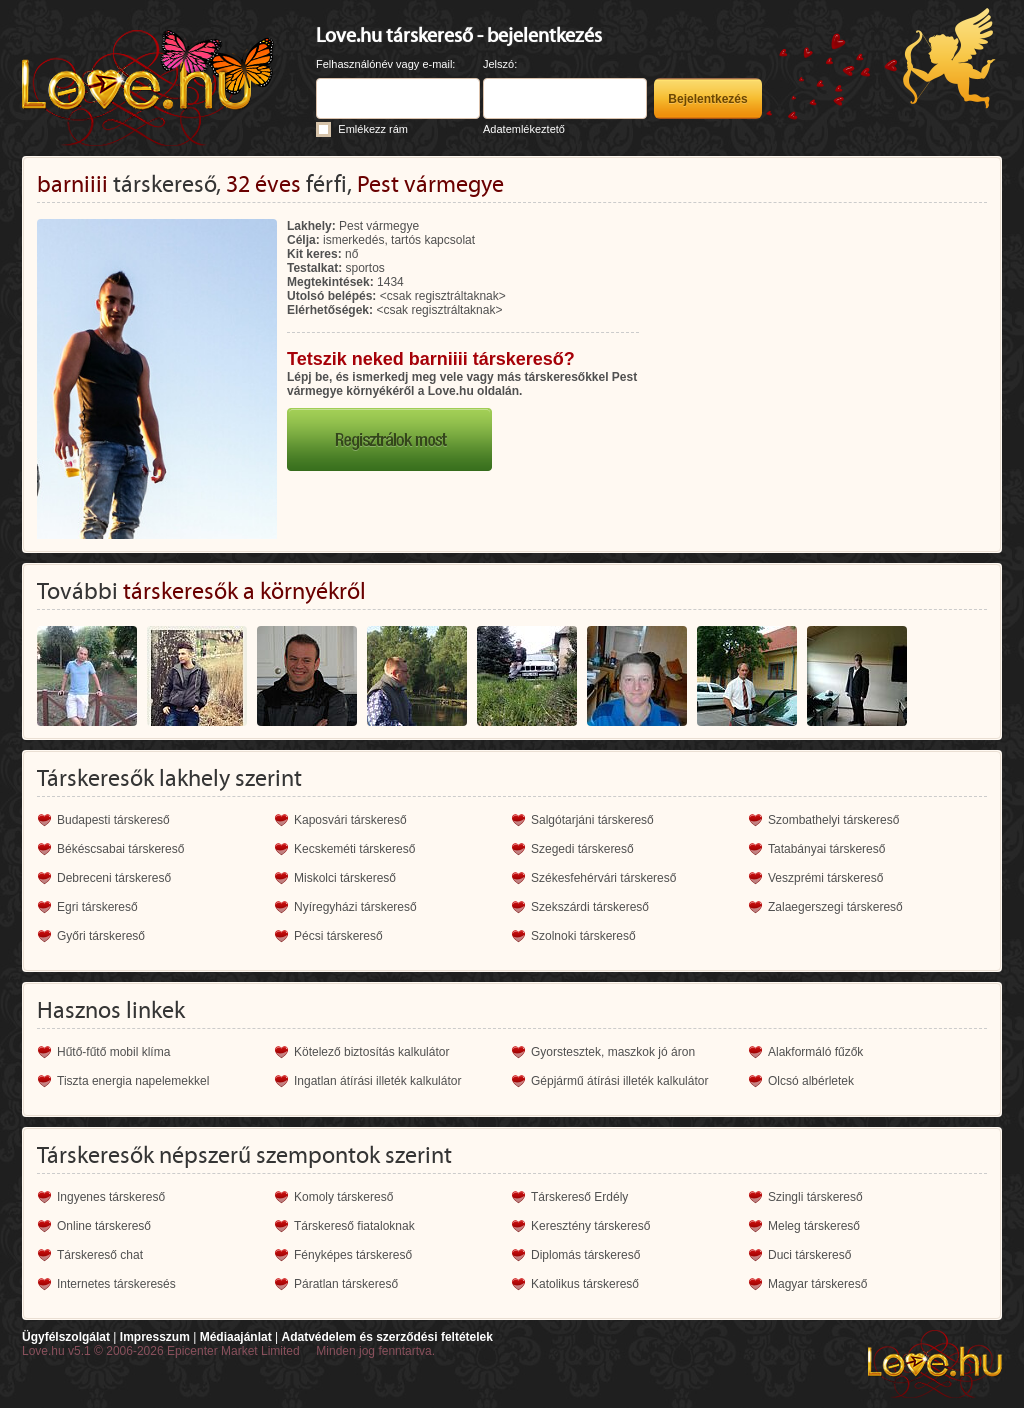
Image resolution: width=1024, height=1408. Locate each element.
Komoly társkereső (343, 1197)
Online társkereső (104, 1226)
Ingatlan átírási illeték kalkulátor (377, 1081)
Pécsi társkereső (338, 936)
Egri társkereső (97, 907)
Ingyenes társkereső (111, 1197)
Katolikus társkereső (585, 1284)
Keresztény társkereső (590, 1226)
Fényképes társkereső (353, 1255)
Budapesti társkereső (113, 820)
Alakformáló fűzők (815, 1052)
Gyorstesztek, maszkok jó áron (613, 1052)
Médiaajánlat (236, 1337)
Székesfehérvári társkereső (603, 878)
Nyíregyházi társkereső (355, 907)
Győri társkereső (101, 936)
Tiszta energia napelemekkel (133, 1081)
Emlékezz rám (373, 129)
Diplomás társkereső (585, 1255)
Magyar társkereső (817, 1284)
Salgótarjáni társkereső (592, 820)
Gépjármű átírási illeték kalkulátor (619, 1081)
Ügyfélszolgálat (66, 1337)
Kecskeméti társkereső (354, 849)
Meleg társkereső (814, 1226)
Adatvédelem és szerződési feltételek (386, 1337)
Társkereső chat (100, 1255)
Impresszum (155, 1337)
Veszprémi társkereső (825, 878)
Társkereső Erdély (579, 1197)
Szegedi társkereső (582, 849)
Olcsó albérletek (811, 1081)
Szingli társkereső (815, 1197)
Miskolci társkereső (345, 878)
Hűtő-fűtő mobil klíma (113, 1052)
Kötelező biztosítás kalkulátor (371, 1052)
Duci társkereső (809, 1255)
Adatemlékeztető (524, 129)
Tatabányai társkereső (826, 849)
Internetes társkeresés (116, 1284)
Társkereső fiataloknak (354, 1226)
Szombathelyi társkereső (833, 820)
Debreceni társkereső (114, 878)
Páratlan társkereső (346, 1284)
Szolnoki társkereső (583, 936)
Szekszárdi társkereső (590, 907)
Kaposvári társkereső (350, 820)
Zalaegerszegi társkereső (835, 907)
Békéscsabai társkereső (120, 849)
